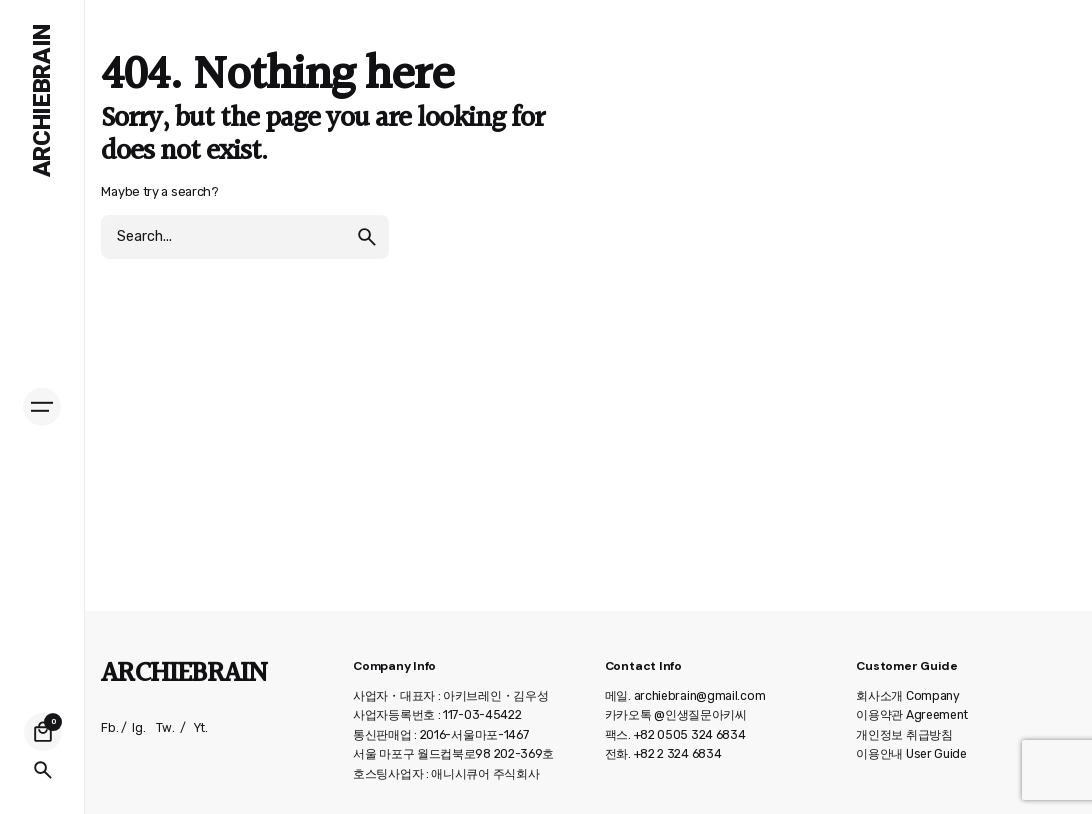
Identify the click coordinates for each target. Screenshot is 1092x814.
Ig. (138, 728)
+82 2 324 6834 (678, 754)
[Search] (43, 770)
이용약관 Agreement (912, 715)
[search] (367, 237)
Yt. (201, 728)
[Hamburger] (42, 407)
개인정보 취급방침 (904, 735)
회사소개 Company (907, 696)
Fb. (109, 728)
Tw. (165, 728)
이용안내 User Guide (911, 754)
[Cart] (43, 732)
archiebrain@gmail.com (700, 696)
